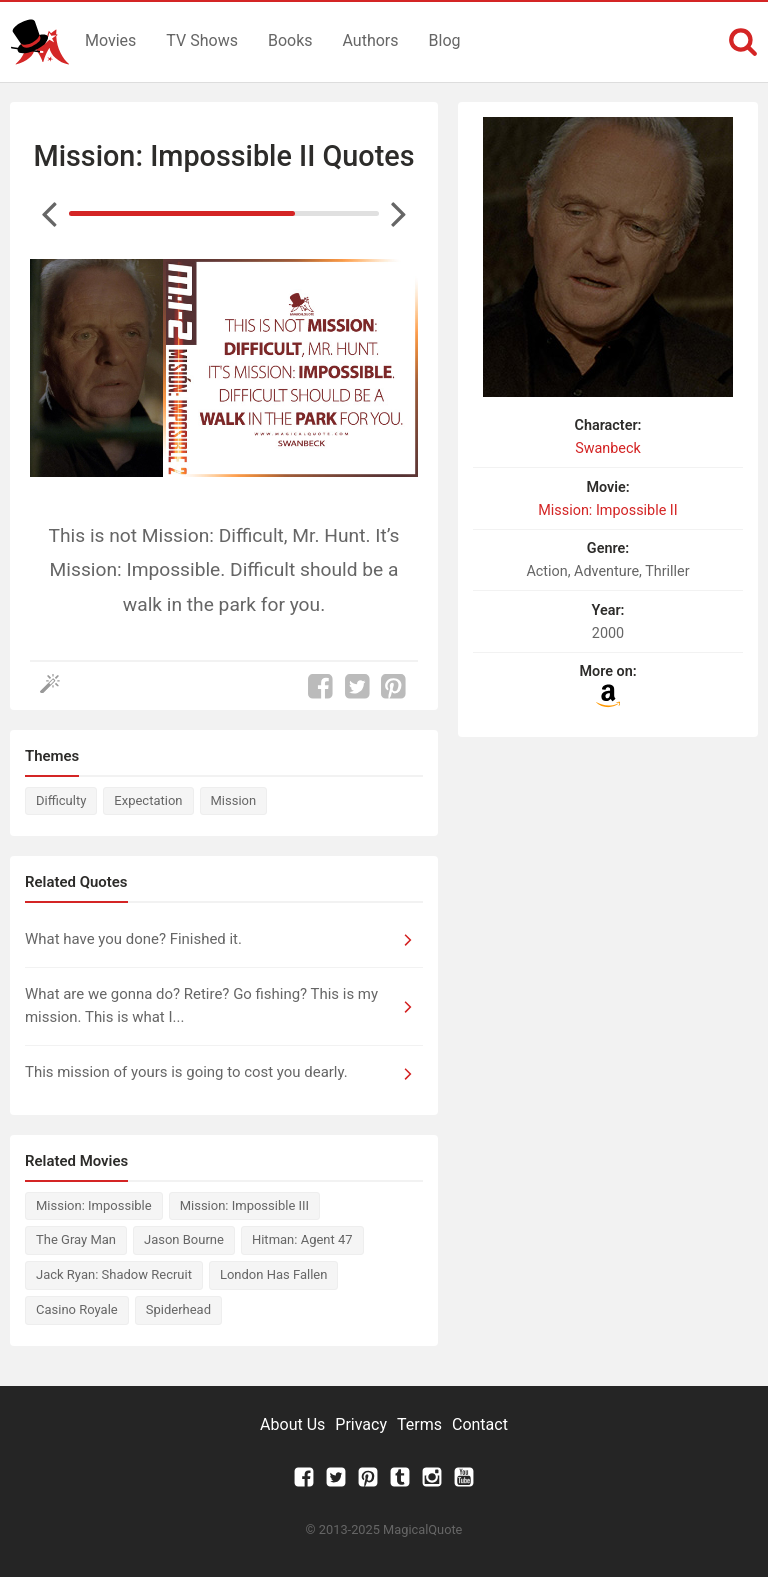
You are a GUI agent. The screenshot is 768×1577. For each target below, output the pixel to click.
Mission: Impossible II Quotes (224, 156)
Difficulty (61, 800)
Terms (419, 1424)
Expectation (148, 800)
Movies (110, 40)
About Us (292, 1424)
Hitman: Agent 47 (302, 1239)
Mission (234, 800)
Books (290, 40)
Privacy (361, 1424)
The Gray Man (76, 1239)
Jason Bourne (184, 1239)
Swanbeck (608, 448)
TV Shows (202, 40)
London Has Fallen (273, 1274)
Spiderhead (178, 1309)
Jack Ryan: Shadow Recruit (114, 1274)
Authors (371, 40)
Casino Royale (77, 1309)
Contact (480, 1424)
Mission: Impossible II (607, 510)
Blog (445, 40)
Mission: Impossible (94, 1205)
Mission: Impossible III (244, 1205)
